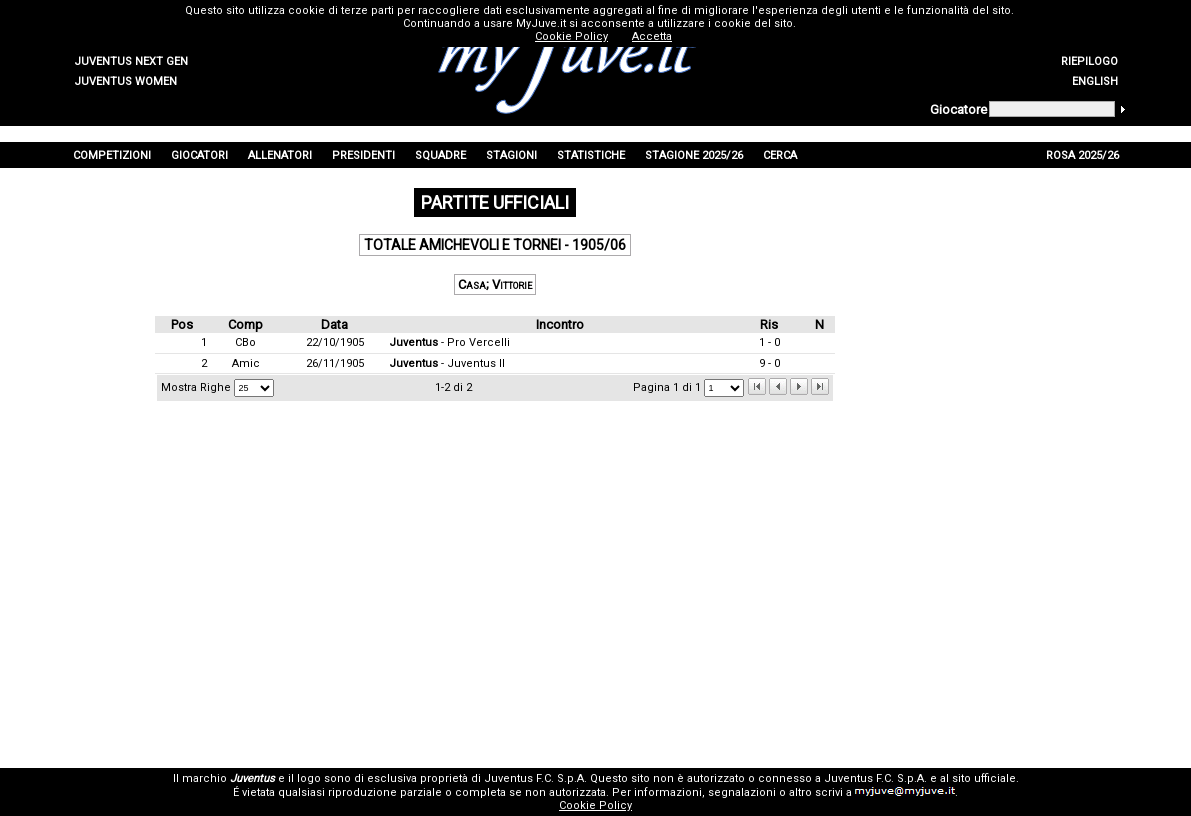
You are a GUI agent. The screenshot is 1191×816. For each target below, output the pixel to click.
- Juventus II (447, 363)
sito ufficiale (984, 778)
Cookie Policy (595, 805)
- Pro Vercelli (449, 342)
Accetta (652, 36)
